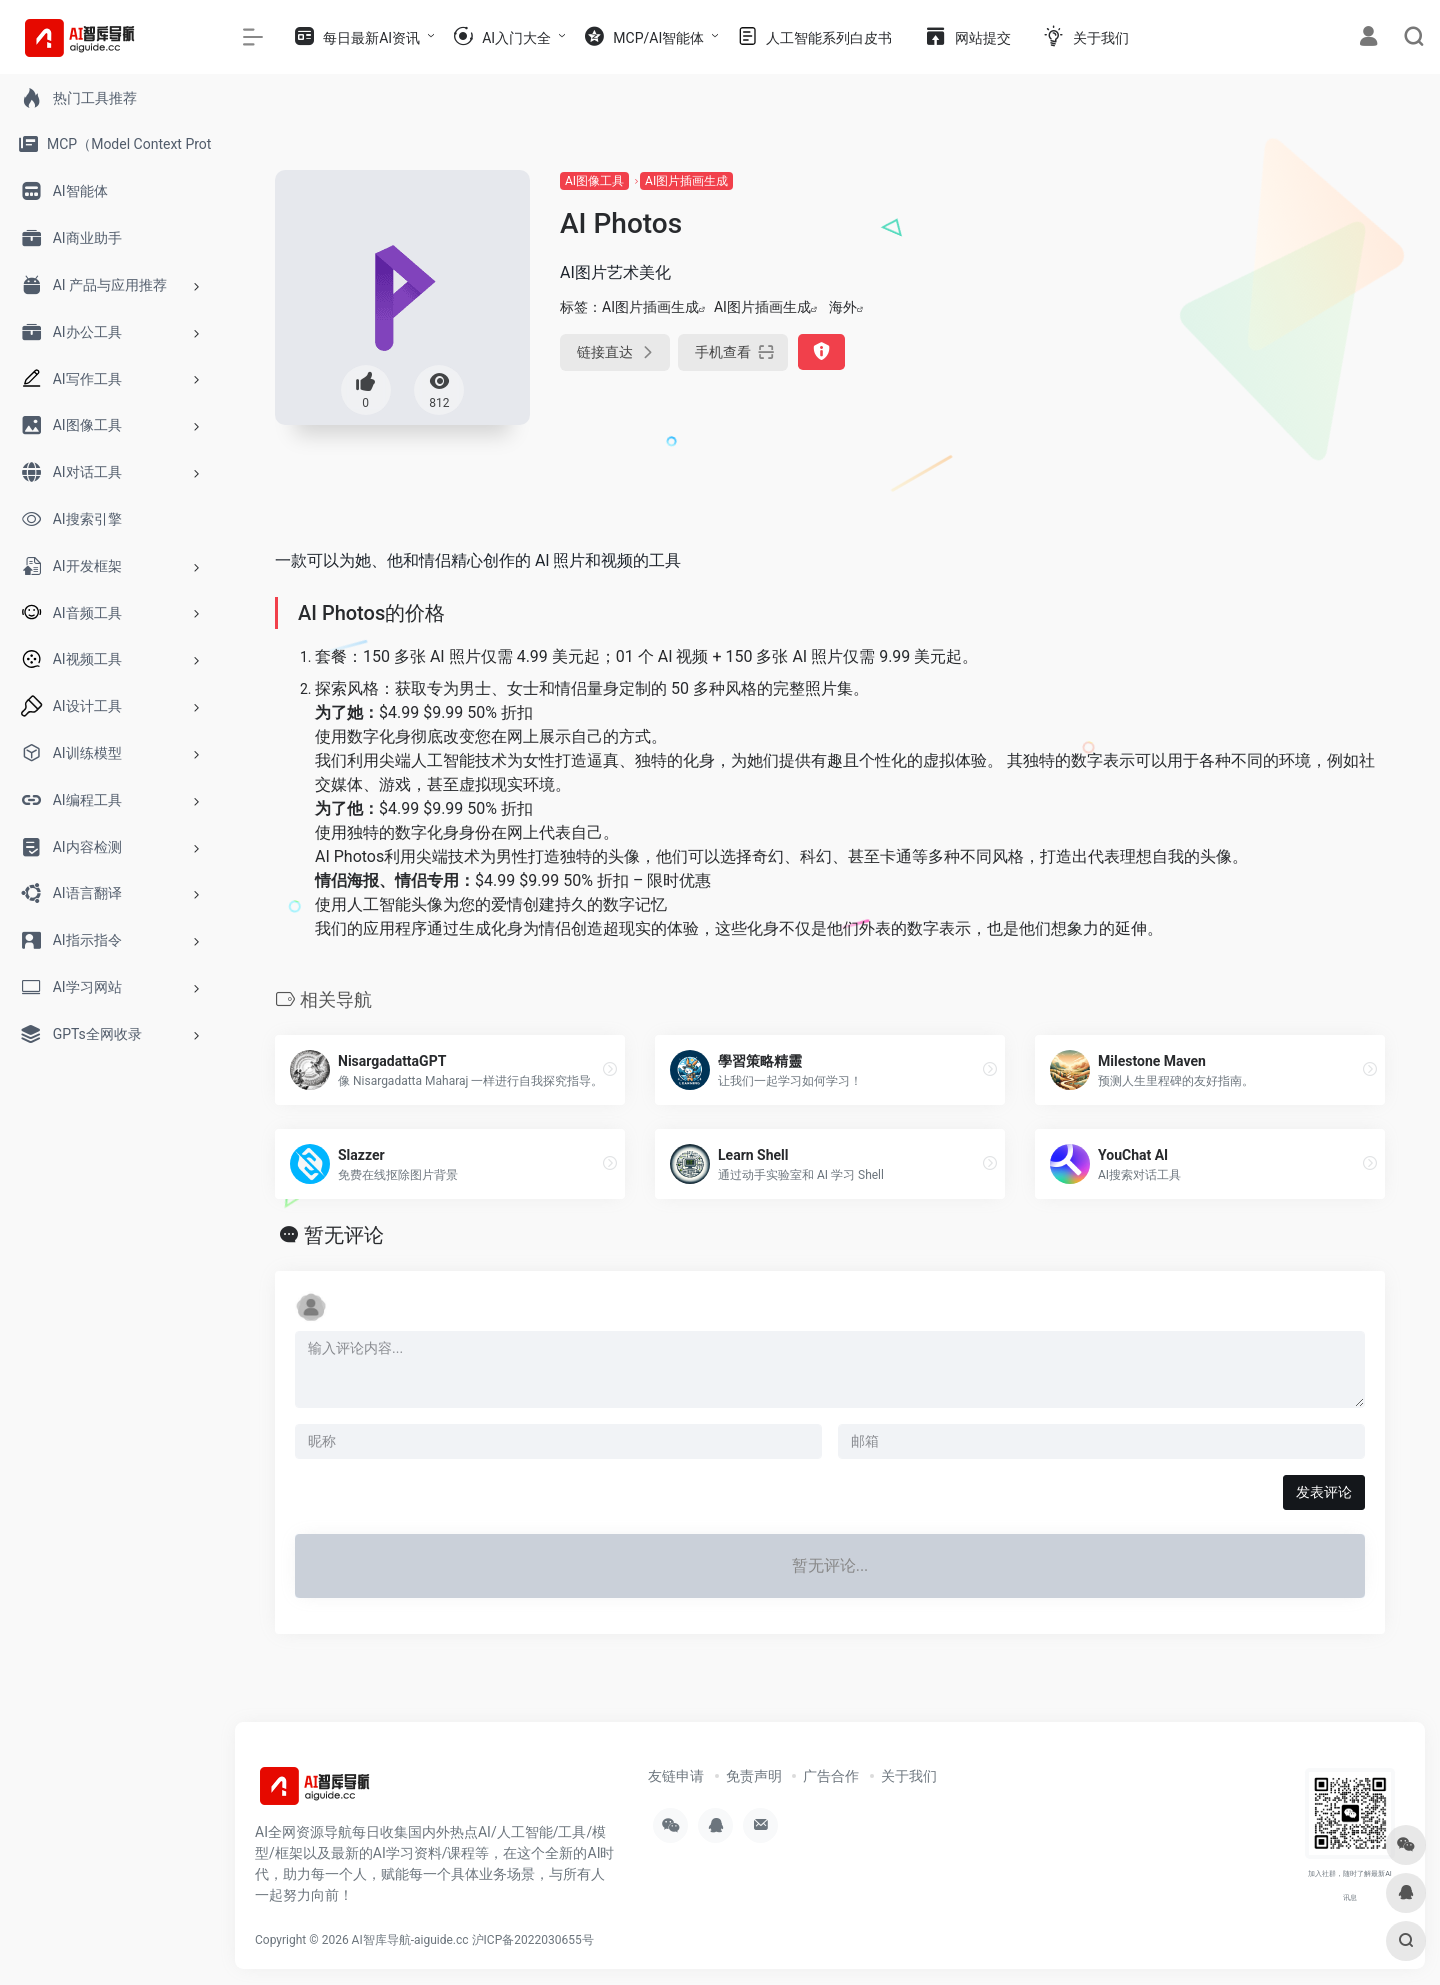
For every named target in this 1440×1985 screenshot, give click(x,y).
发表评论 (1324, 1492)
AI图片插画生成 (686, 181)
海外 (843, 307)
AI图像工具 (594, 181)
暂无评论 (344, 1235)
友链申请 (676, 1776)
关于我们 (909, 1776)
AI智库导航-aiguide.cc (410, 1940)
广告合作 (831, 1776)
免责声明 (754, 1776)
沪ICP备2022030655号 (533, 1940)
